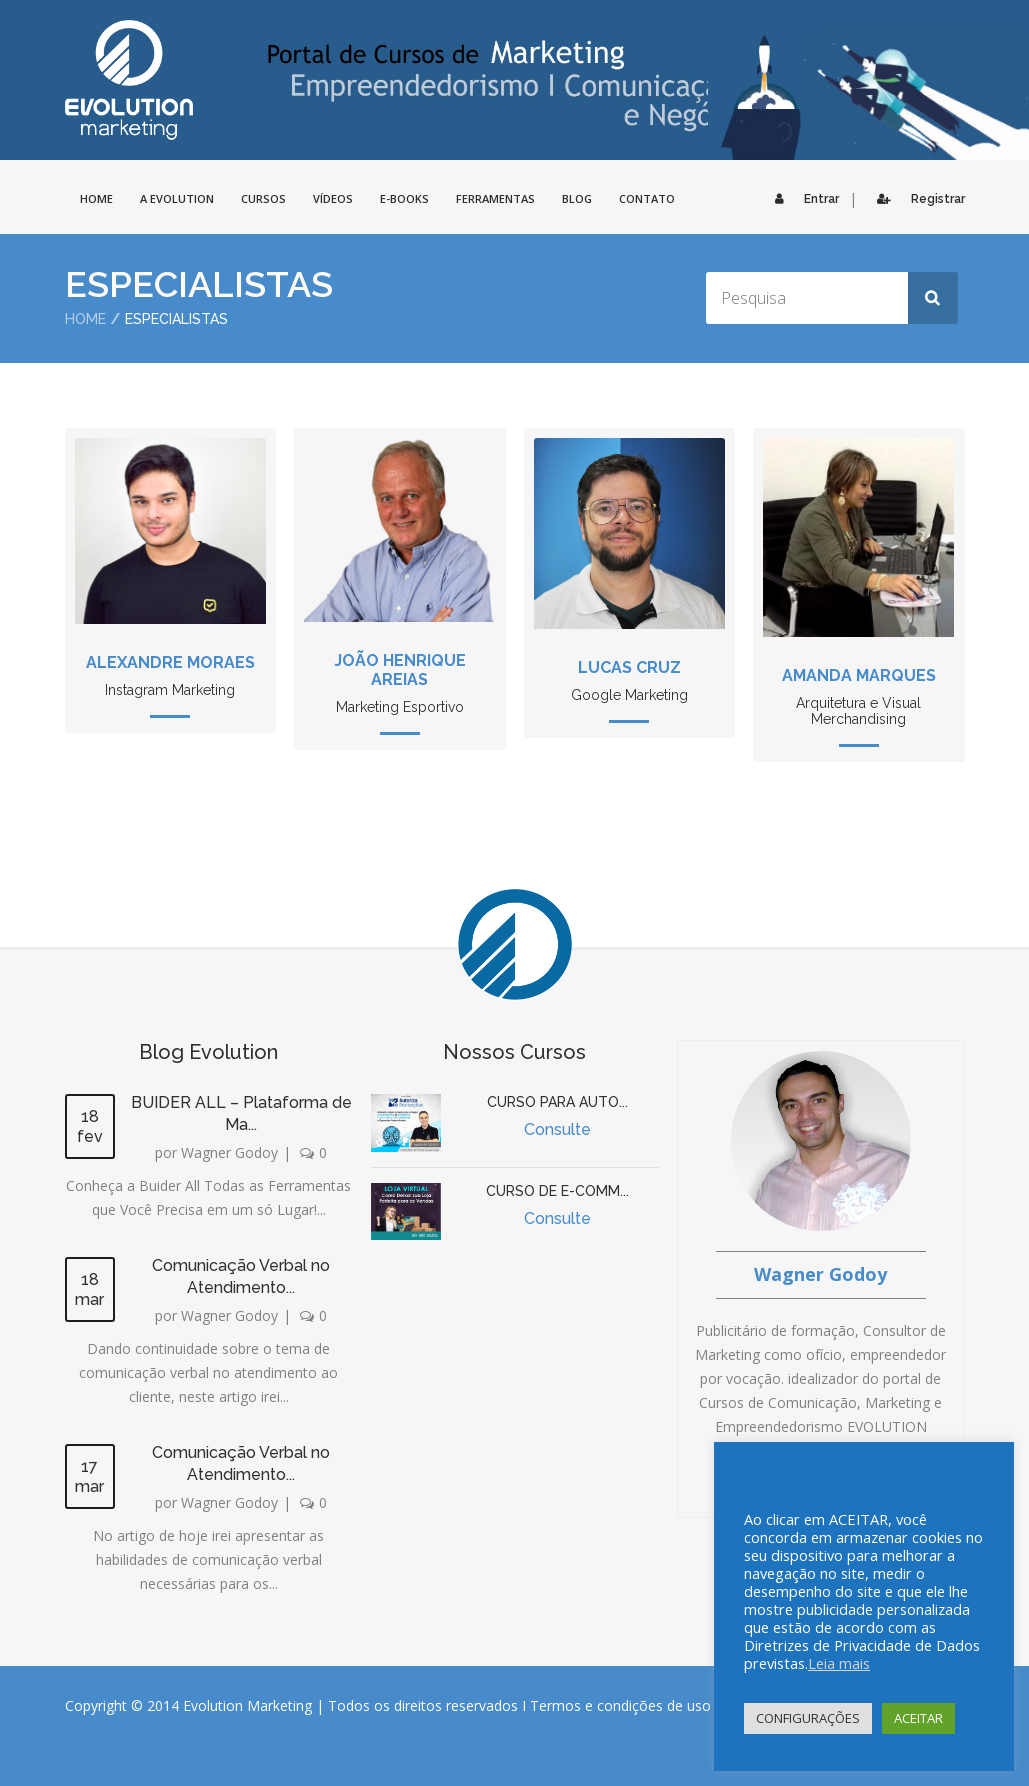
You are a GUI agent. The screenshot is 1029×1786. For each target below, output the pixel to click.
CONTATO (647, 198)
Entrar (802, 199)
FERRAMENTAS (495, 198)
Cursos (263, 198)
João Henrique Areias (400, 670)
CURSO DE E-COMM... (557, 1191)
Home (85, 319)
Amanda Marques (859, 675)
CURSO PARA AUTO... (557, 1102)
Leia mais (839, 1663)
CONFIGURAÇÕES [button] (808, 1718)
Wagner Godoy (229, 1152)
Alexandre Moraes (170, 662)
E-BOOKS (404, 198)
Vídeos (333, 198)
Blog (577, 198)
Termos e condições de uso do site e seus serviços (696, 1705)
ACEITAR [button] (918, 1718)
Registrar (916, 199)
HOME (96, 198)
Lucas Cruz (629, 667)
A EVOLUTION (177, 198)
